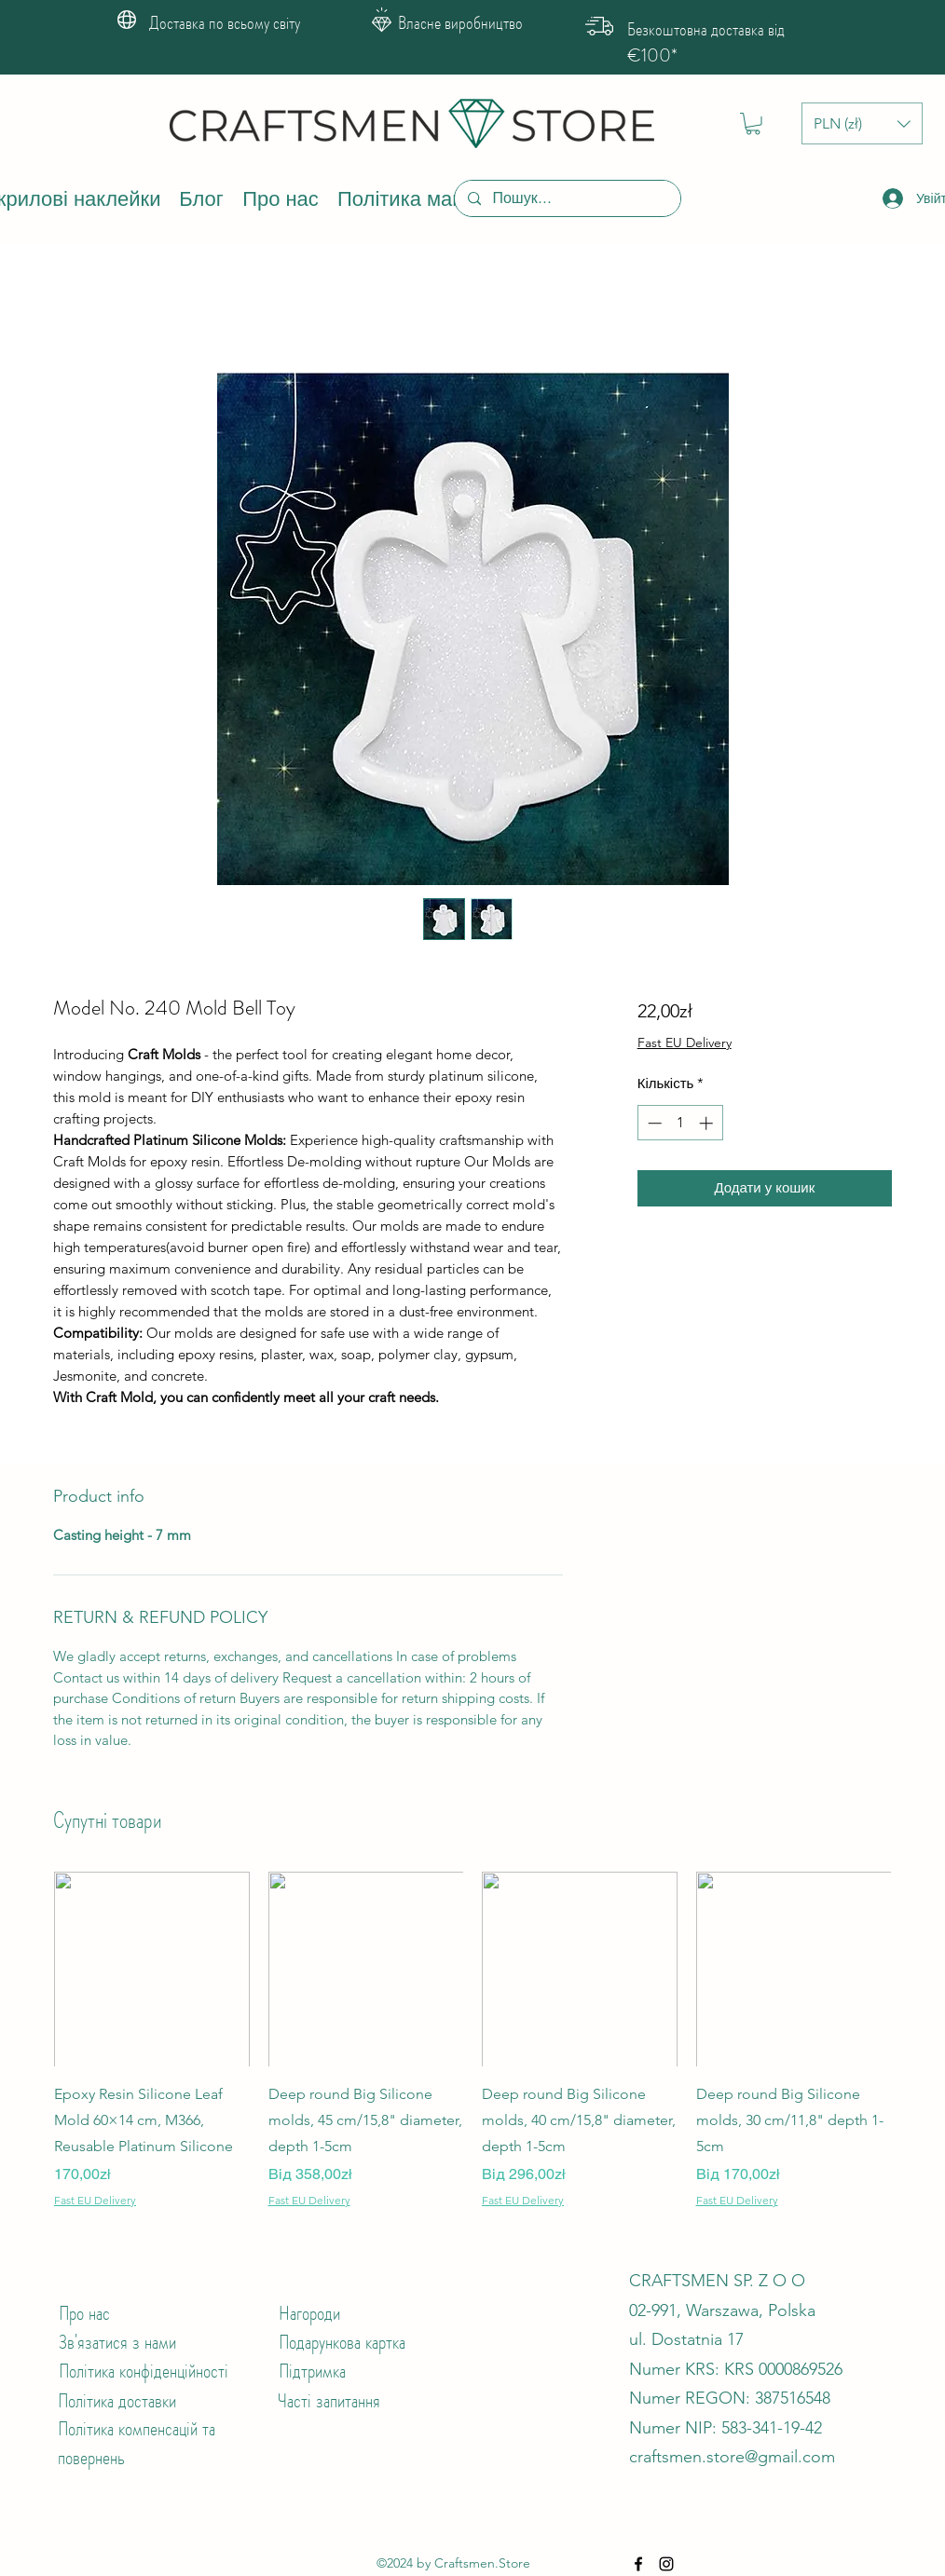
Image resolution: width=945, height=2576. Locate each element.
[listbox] (862, 123)
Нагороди (309, 2312)
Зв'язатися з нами (117, 2341)
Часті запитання (329, 2400)
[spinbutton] (679, 1123)
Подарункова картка (342, 2341)
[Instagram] (666, 2564)
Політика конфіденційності (143, 2370)
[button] (753, 124)
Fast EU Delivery (684, 1042)
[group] (472, 2040)
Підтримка (312, 2370)
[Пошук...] (566, 198)
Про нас (84, 2312)
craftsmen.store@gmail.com (732, 2457)
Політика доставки (117, 2400)
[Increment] (707, 1123)
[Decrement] (652, 1123)
